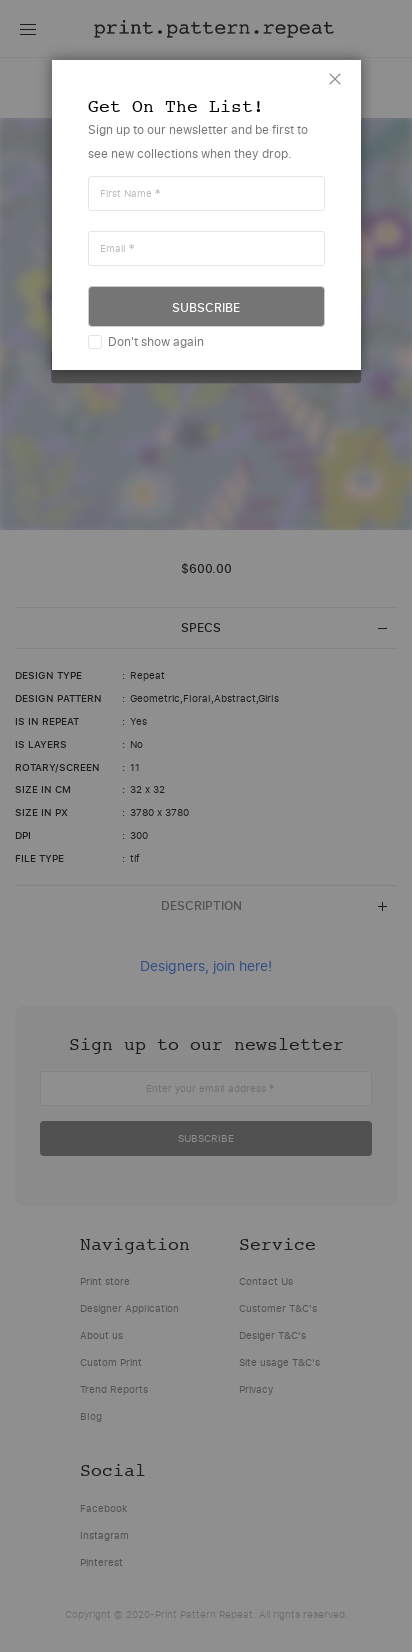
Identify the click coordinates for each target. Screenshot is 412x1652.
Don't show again (156, 341)
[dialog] (206, 826)
